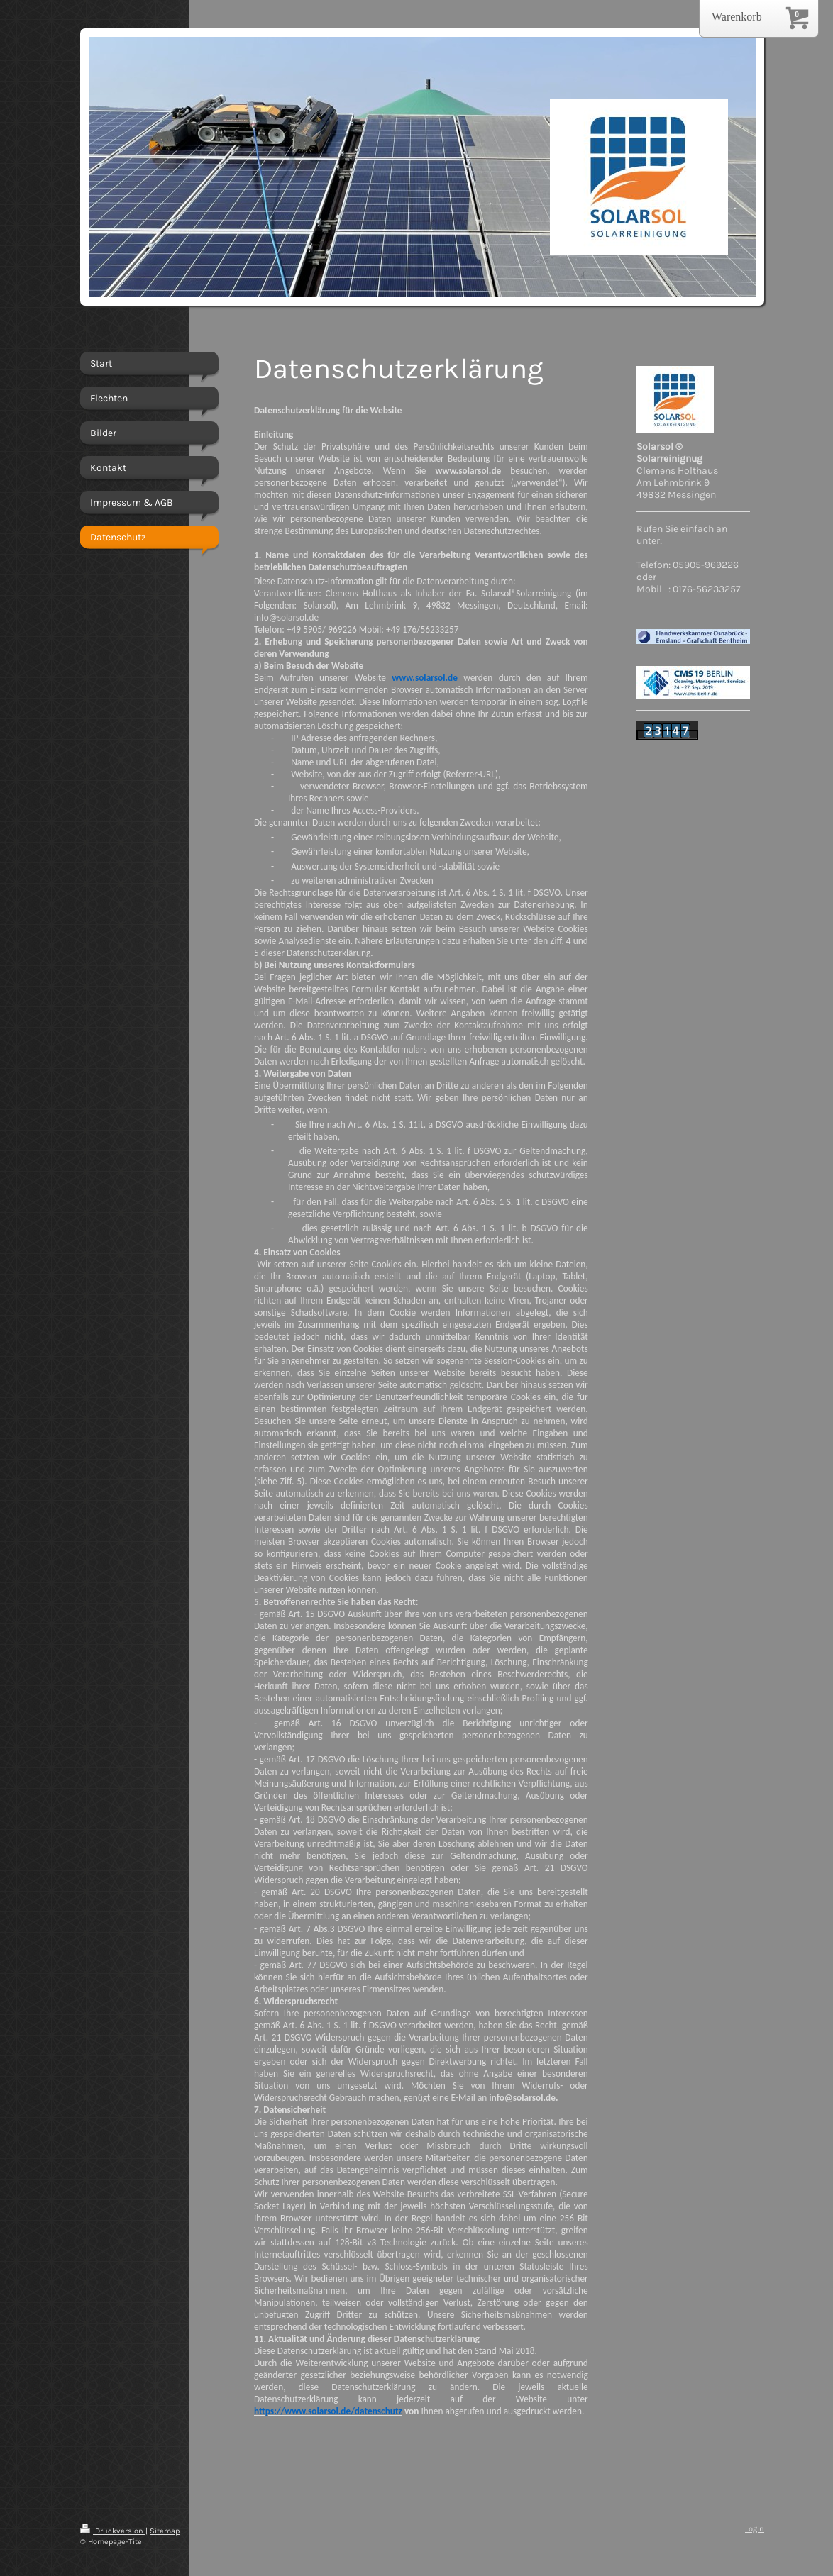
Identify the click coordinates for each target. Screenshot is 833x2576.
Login (754, 2528)
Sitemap (165, 2531)
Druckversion (112, 2531)
